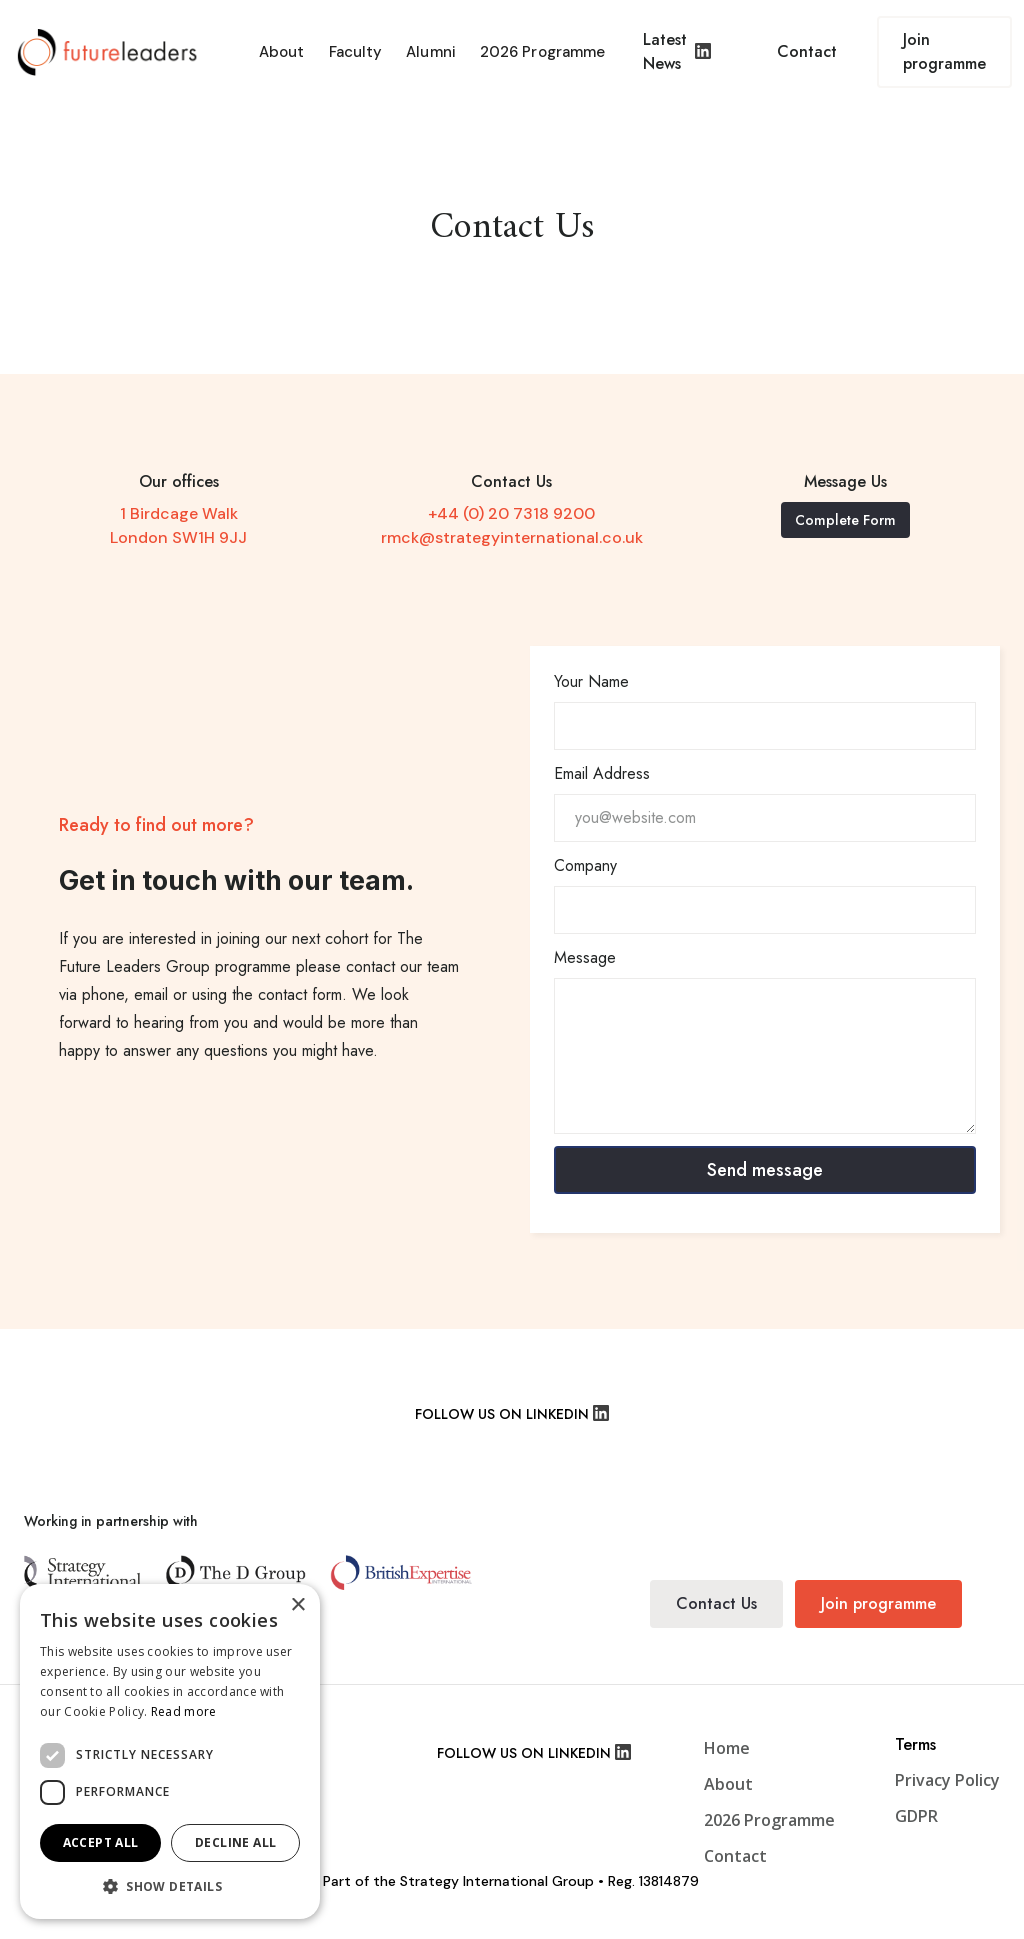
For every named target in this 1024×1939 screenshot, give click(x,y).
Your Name (591, 681)
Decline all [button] (235, 1842)
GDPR (916, 1816)
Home (727, 1748)
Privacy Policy (947, 1780)
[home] (113, 52)
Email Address (602, 773)
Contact (807, 51)
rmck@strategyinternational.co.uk (512, 537)
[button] (170, 1887)
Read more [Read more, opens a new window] (184, 1711)
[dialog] (170, 1751)
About (282, 52)
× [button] (297, 1605)
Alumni (431, 52)
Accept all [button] (101, 1842)
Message (585, 957)
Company (585, 865)
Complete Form (845, 520)
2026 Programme (542, 52)
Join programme (944, 51)
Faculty (356, 52)
